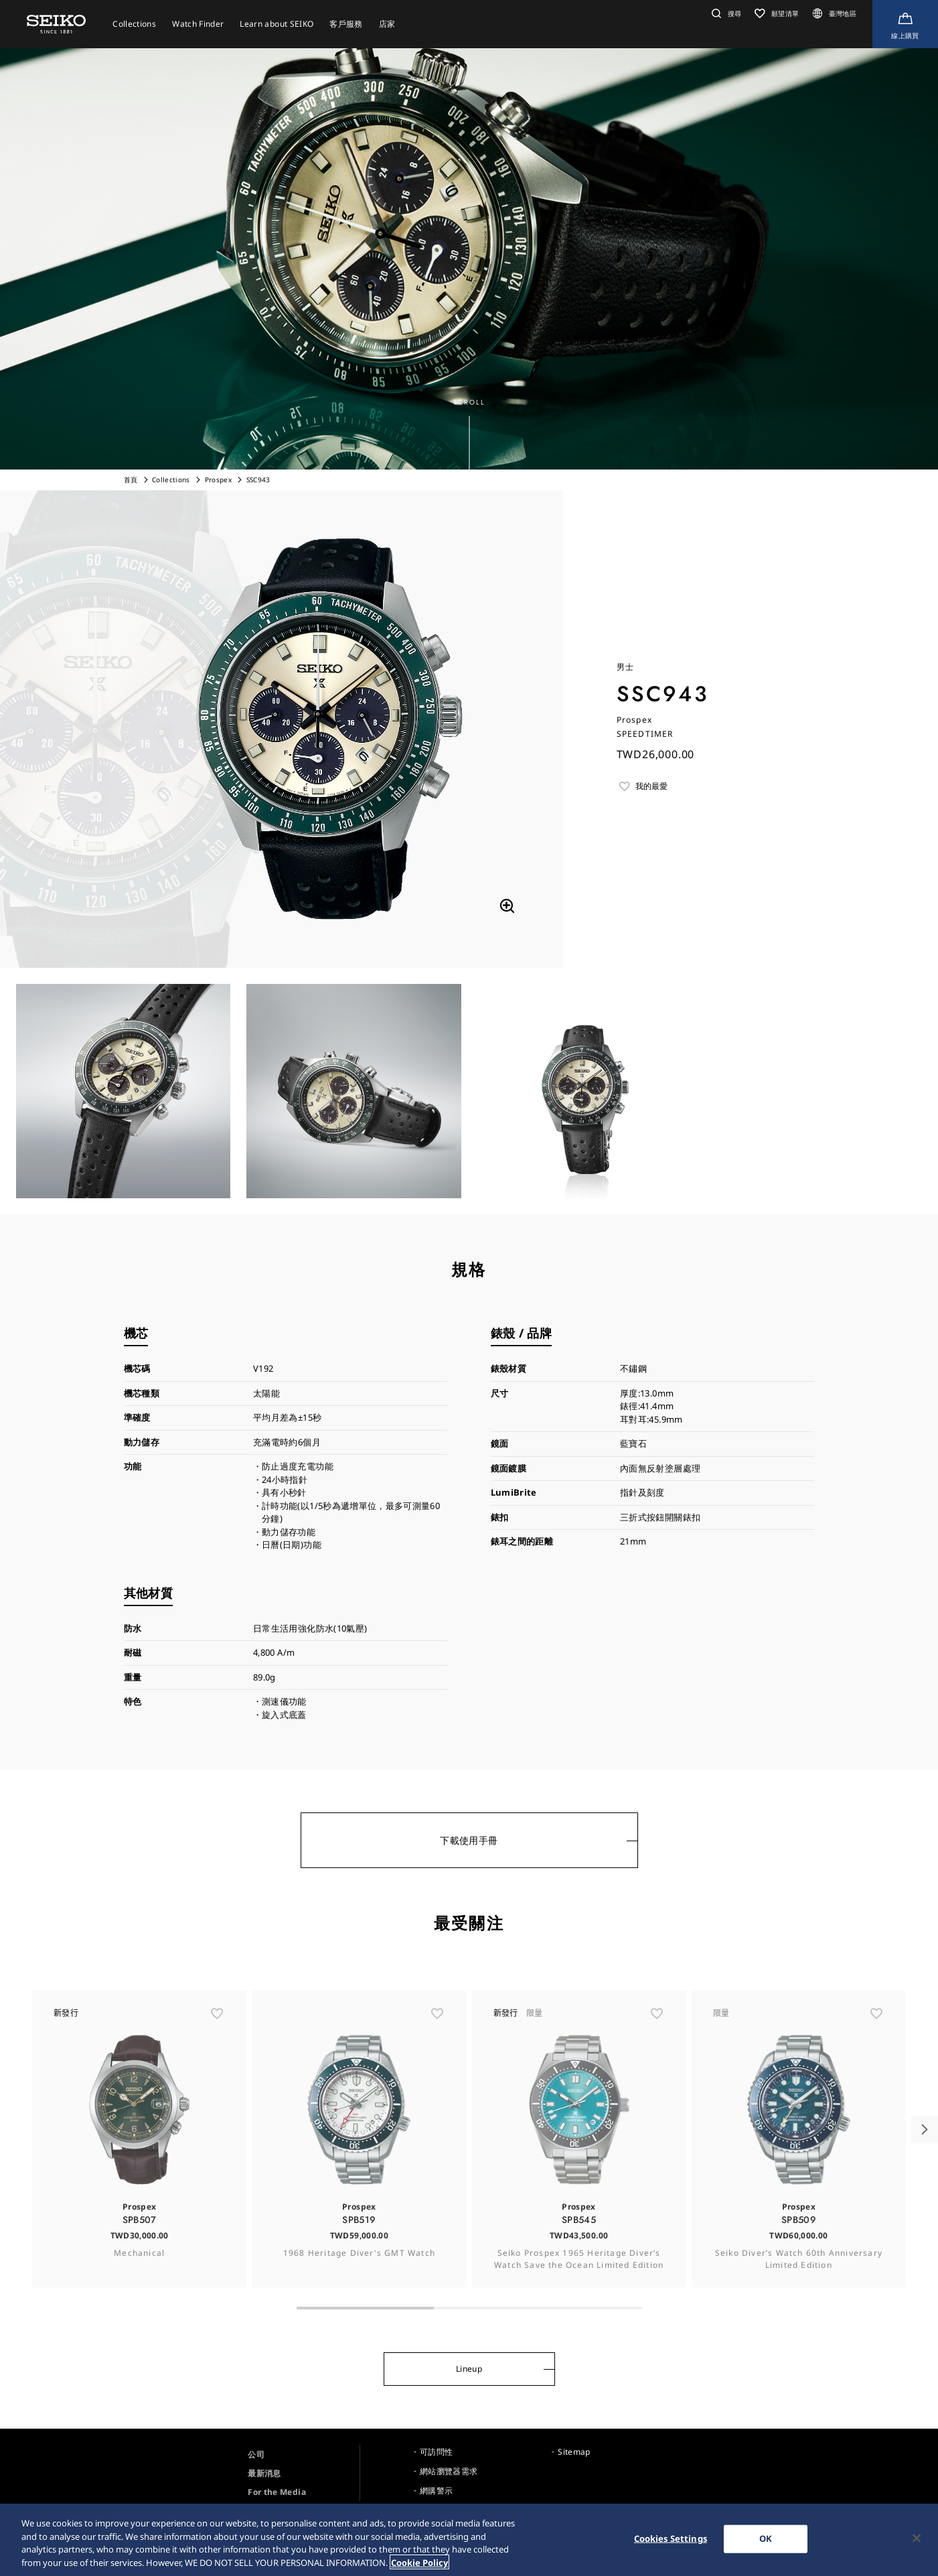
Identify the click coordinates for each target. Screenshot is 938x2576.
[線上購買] (905, 24)
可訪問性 (436, 2451)
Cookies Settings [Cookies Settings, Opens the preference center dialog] (670, 2543)
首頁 (131, 479)
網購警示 (436, 2490)
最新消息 (264, 2473)
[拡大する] (507, 906)
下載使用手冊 (468, 1840)
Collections (171, 479)
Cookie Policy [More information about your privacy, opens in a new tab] (419, 2567)
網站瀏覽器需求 (448, 2471)
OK (765, 2543)
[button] (724, 13)
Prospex (218, 479)
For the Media (277, 2492)
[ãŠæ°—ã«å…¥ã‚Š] (217, 2040)
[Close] (916, 2543)
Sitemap (574, 2451)
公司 (256, 2454)
